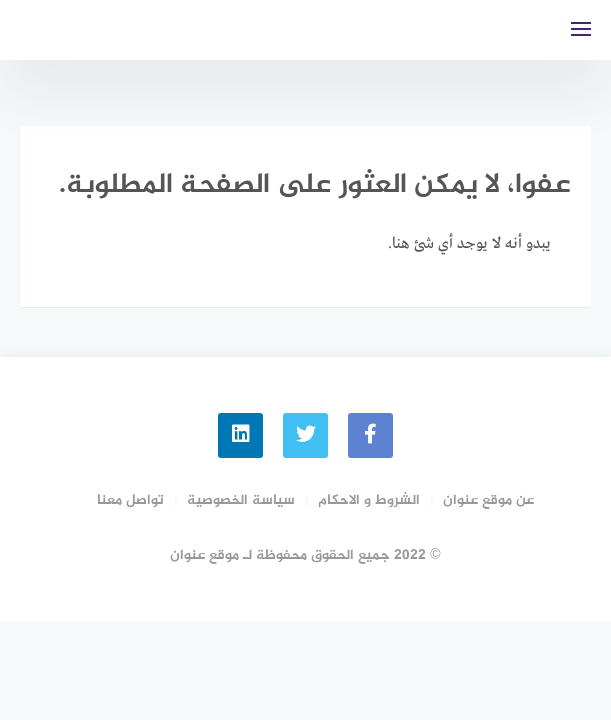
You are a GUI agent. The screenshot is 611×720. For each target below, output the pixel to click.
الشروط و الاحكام (369, 500)
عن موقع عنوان (488, 500)
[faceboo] (370, 435)
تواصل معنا (130, 500)
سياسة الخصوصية (241, 500)
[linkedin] (240, 435)
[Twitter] (305, 435)
